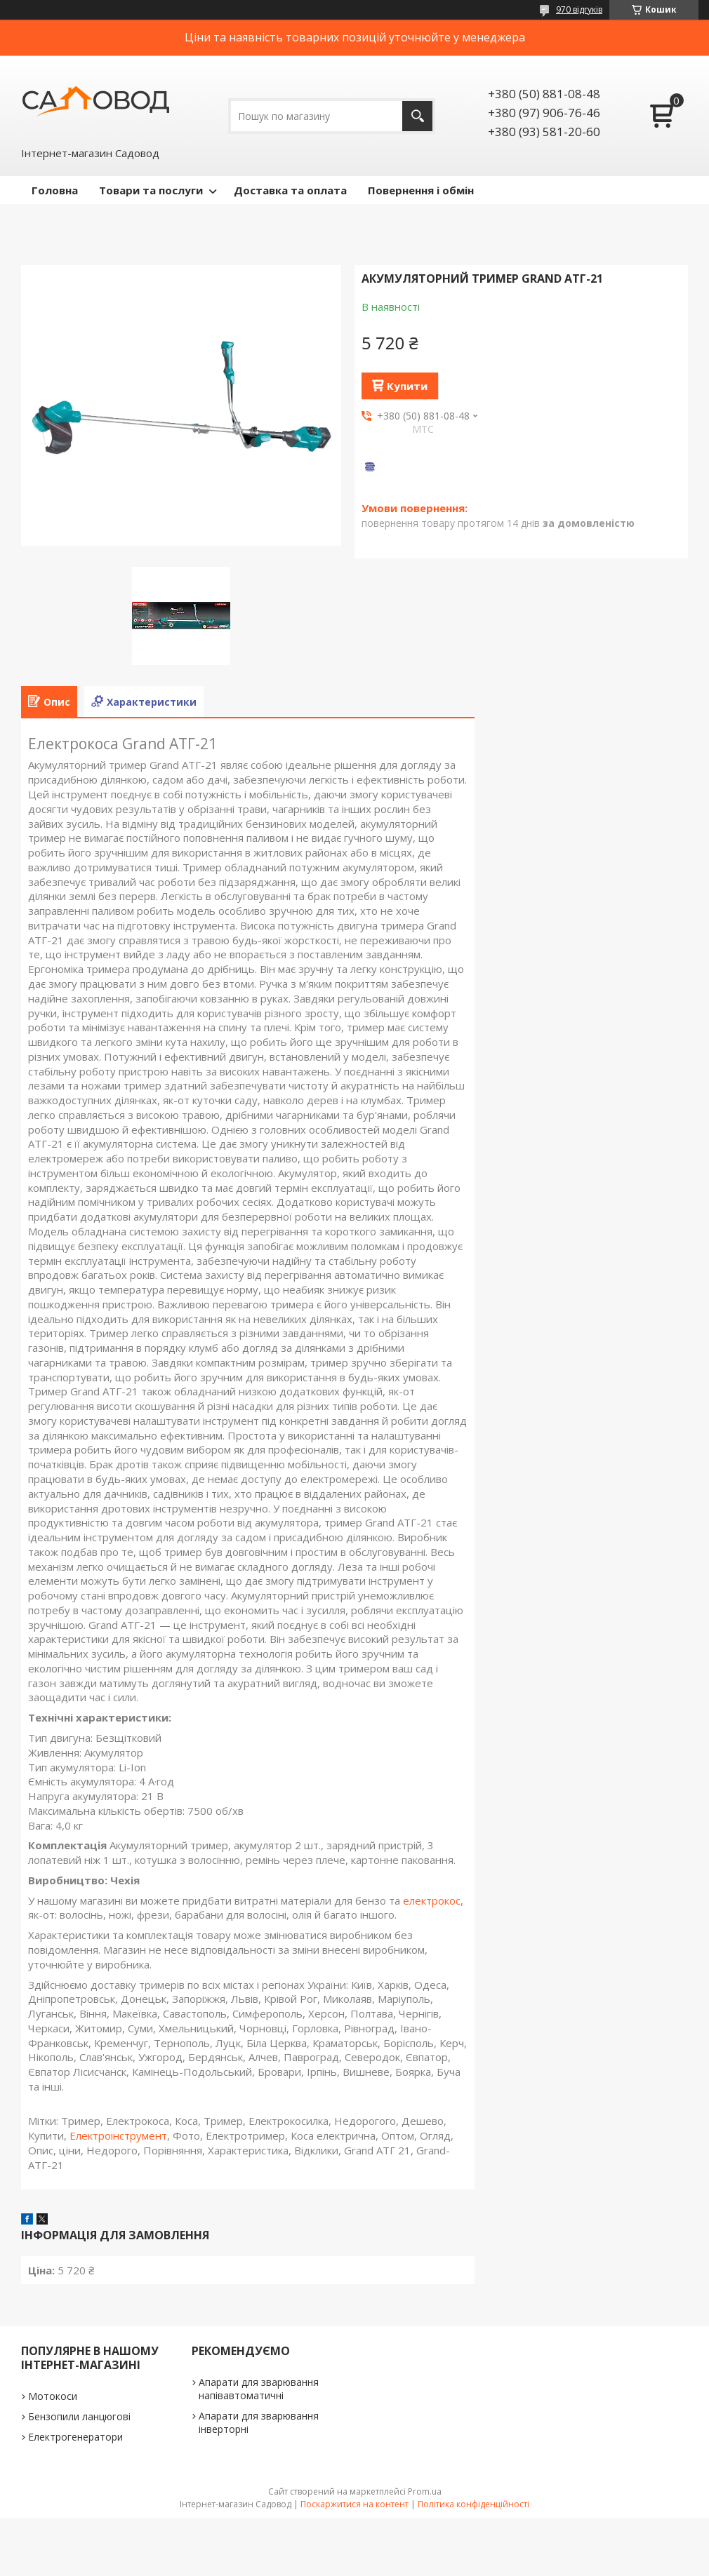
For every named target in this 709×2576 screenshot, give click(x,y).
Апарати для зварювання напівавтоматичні (259, 2388)
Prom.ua (425, 2491)
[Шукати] (417, 116)
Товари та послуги (151, 190)
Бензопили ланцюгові (79, 2416)
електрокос (431, 1900)
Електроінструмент (118, 2135)
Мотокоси (52, 2396)
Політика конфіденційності (473, 2504)
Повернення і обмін (421, 190)
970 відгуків (579, 9)
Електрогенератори (75, 2436)
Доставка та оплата (290, 190)
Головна (55, 190)
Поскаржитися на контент (354, 2504)
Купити (407, 386)
